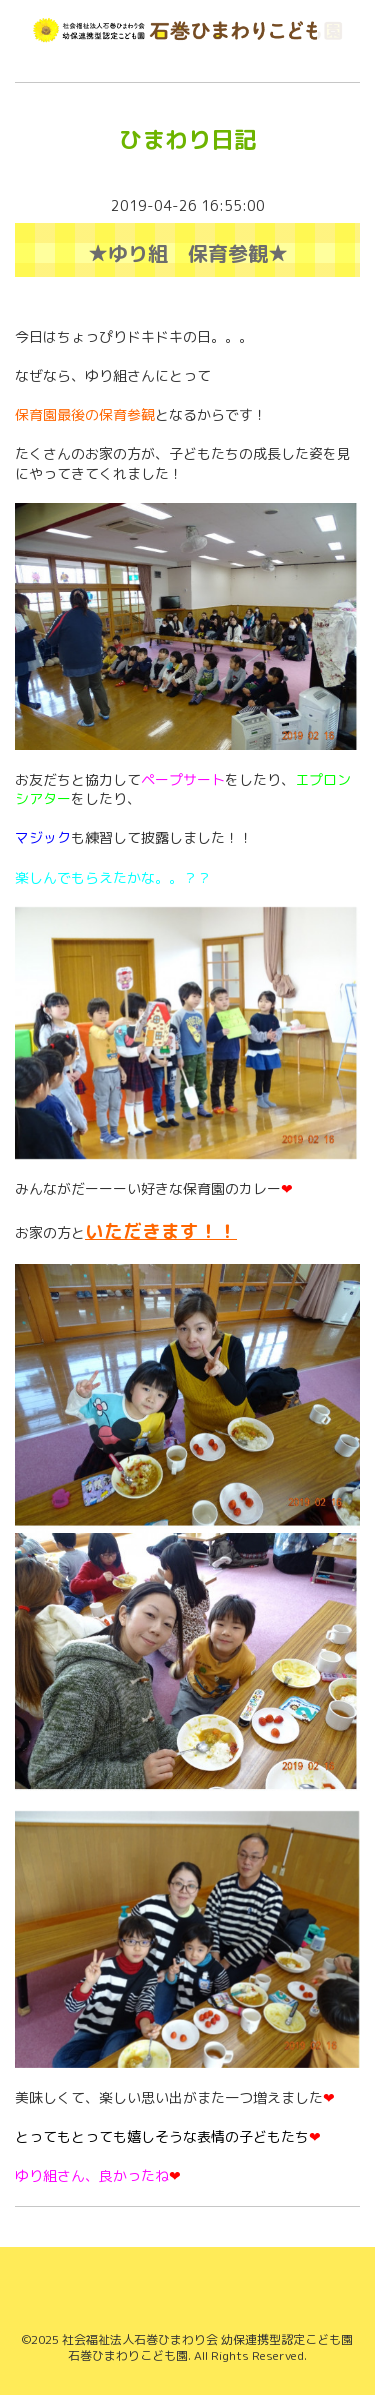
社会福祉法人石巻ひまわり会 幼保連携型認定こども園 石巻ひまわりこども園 (207, 2348)
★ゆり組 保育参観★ (188, 253)
